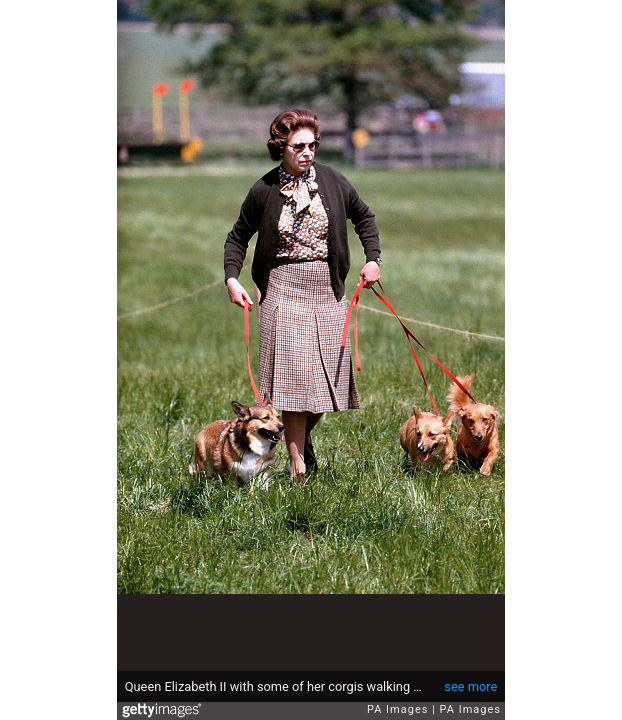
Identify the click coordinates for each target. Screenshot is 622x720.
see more (470, 686)
